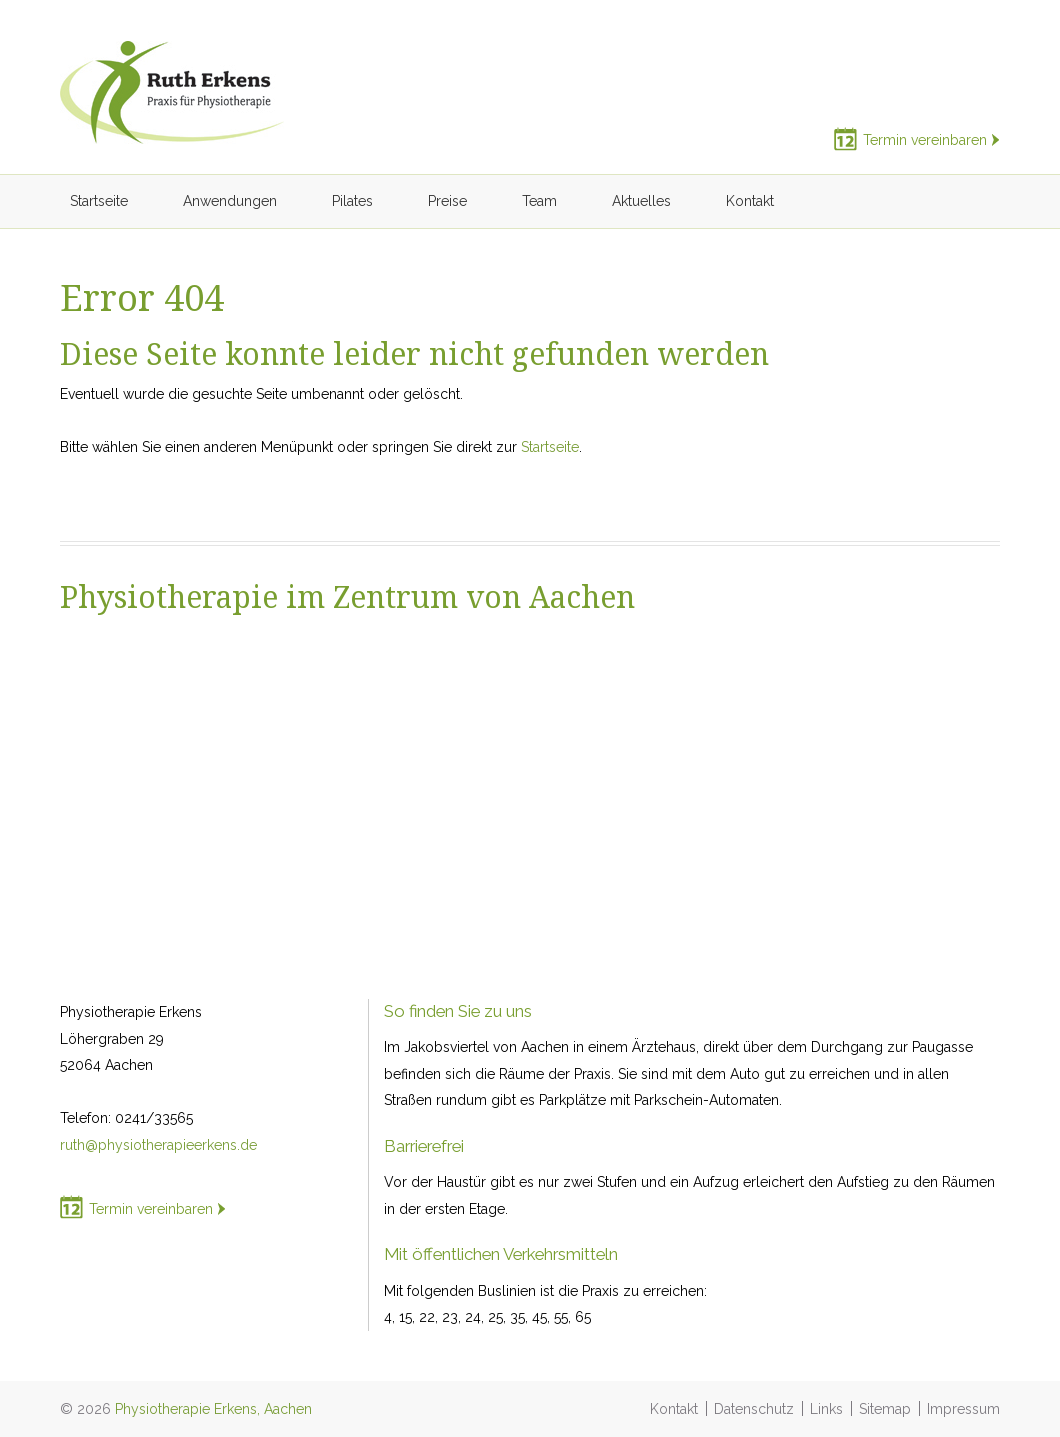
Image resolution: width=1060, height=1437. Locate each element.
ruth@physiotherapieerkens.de (158, 1145)
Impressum (963, 1409)
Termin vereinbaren (925, 140)
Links (826, 1409)
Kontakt (674, 1409)
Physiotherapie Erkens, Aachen (213, 1409)
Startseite (550, 447)
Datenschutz (754, 1409)
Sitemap (885, 1409)
